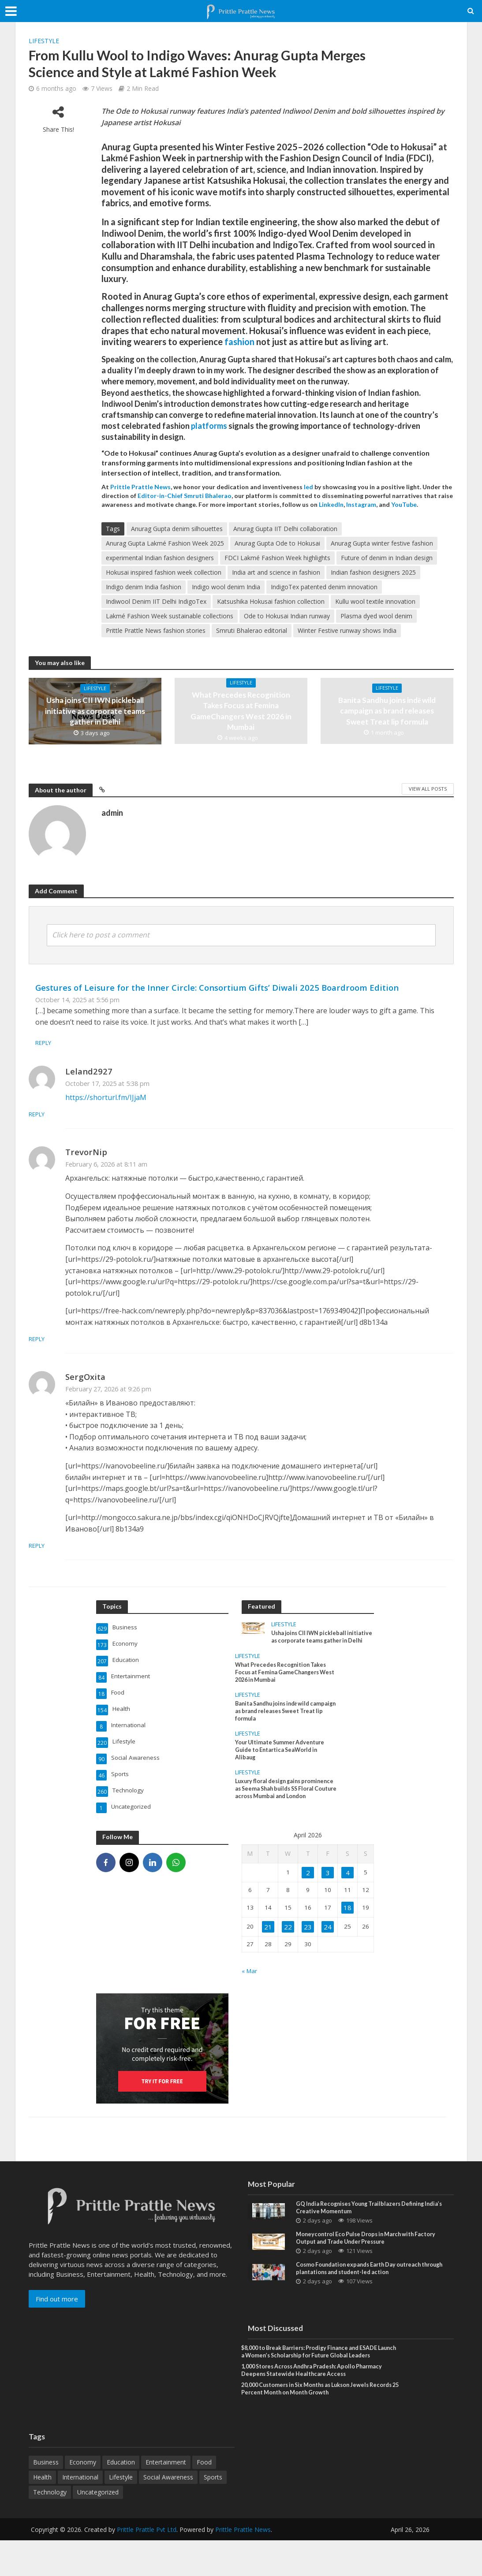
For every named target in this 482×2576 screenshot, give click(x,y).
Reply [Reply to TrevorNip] (74, 1338)
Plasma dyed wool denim (376, 616)
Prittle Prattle (131, 487)
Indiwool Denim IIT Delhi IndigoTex (156, 601)
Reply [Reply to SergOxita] (74, 1545)
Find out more (57, 2316)
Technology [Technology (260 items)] (50, 2528)
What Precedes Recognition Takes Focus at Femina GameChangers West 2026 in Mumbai (241, 711)
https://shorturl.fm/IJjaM (105, 1097)
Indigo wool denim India (226, 587)
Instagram (361, 504)
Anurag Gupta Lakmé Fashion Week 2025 (165, 543)
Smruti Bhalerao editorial (251, 630)
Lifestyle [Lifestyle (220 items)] (121, 2513)
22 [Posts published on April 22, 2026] (288, 1943)
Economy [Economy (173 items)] (82, 2498)
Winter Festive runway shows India (347, 630)
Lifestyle (44, 41)
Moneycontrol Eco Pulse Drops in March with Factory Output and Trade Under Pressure (374, 2258)
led (308, 487)
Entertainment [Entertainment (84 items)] (166, 2498)
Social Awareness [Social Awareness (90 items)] (168, 2513)
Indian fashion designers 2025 (373, 572)
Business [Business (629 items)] (46, 2498)
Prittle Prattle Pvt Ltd (146, 2565)
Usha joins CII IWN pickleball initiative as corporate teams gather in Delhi (95, 711)
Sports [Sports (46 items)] (213, 2513)
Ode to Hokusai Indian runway (287, 616)
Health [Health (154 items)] (42, 2513)
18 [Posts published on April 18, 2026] (347, 1924)
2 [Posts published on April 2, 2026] (308, 1888)
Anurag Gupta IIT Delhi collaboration (285, 528)
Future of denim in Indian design (387, 558)
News (162, 487)
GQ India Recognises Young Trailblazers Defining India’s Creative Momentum (366, 2226)
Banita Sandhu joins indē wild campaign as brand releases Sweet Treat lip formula (387, 711)
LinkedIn (331, 504)
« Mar (250, 1988)
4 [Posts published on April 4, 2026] (347, 1888)
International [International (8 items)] (80, 2513)
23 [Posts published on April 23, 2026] (307, 1943)
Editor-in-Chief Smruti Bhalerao (185, 495)
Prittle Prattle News (243, 2565)
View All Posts (428, 788)
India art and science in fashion (276, 572)
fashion (239, 341)
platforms (209, 426)
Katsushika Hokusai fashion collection (271, 601)
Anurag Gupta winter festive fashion (382, 543)
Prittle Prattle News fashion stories (156, 630)
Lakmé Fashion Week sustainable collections (169, 616)
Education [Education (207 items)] (121, 2498)
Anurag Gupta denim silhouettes (177, 528)
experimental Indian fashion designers (160, 558)
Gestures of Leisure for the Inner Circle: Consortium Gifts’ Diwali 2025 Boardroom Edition (217, 987)
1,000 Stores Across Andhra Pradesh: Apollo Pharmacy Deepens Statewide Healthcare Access (313, 2404)
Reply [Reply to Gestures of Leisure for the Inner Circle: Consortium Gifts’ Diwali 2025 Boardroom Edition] (44, 1042)
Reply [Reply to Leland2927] (74, 1114)
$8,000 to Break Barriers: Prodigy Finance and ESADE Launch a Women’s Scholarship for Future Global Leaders (318, 2379)
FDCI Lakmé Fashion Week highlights (277, 558)
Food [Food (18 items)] (204, 2498)
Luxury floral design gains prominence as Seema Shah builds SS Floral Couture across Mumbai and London (284, 1812)
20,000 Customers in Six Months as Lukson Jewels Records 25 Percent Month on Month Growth (313, 2424)
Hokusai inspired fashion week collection (163, 572)
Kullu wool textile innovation (375, 601)
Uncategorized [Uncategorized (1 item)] (98, 2528)
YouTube (404, 504)
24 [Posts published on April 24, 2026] (327, 1943)
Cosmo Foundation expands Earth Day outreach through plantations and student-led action (366, 2290)
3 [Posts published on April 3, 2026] (327, 1888)
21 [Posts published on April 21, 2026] (268, 1943)
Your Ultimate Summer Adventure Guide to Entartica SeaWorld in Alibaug (284, 1767)
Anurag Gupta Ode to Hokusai (277, 543)
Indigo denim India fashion (143, 587)
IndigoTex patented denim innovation (324, 587)
